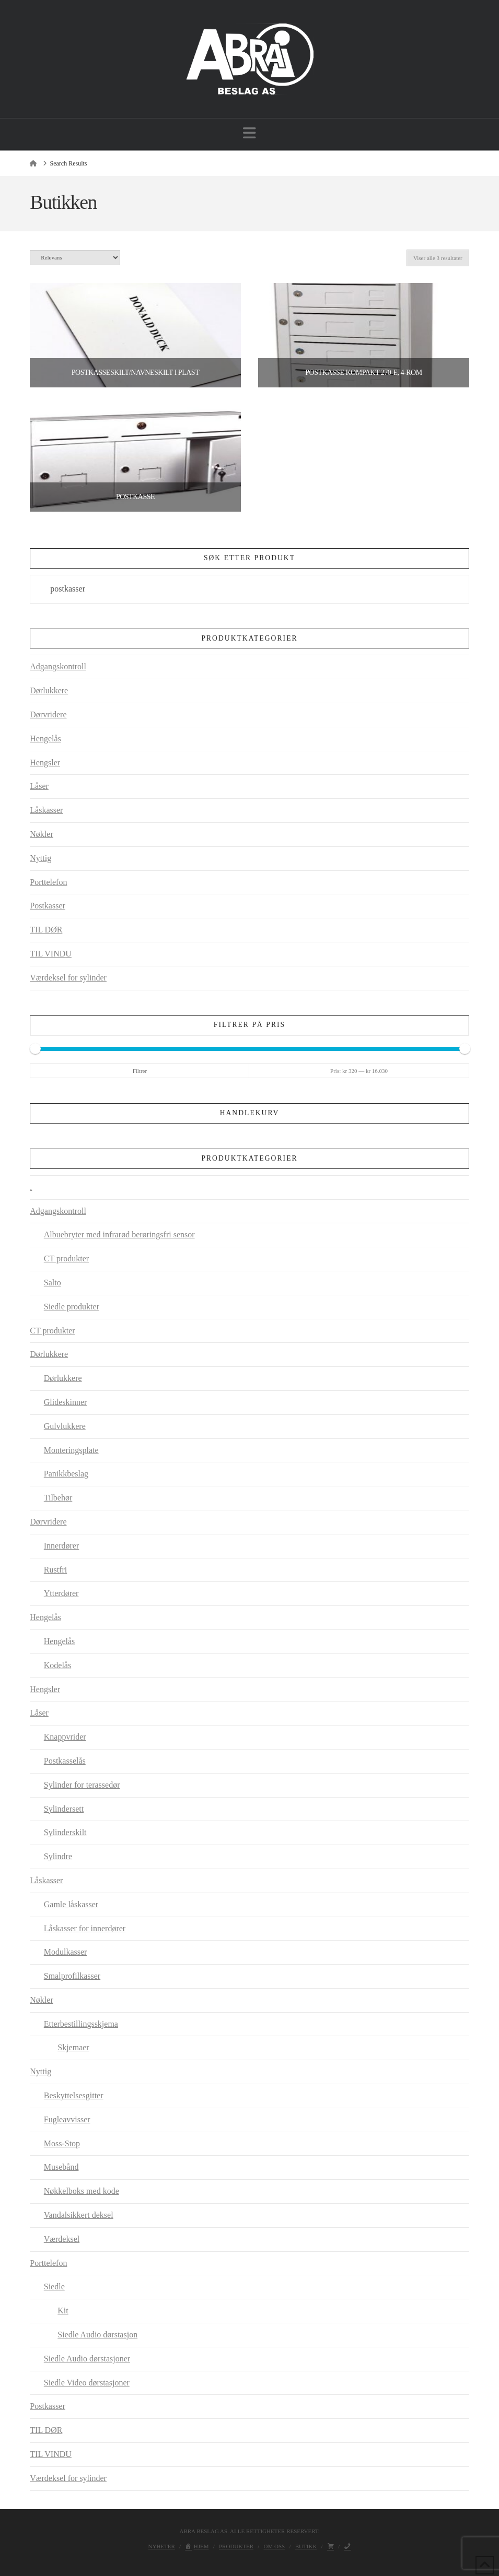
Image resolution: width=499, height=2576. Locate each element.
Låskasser (46, 810)
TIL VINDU (51, 953)
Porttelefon (48, 882)
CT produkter (66, 1258)
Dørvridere (48, 714)
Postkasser (47, 905)
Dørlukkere (49, 690)
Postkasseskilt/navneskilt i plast (135, 372)
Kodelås (57, 1665)
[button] (249, 133)
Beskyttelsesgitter (73, 2095)
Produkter (236, 2546)
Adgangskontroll (58, 666)
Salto (52, 1282)
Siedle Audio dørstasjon (97, 2334)
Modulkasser (65, 1951)
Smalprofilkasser (72, 1975)
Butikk (306, 2546)
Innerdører (61, 1545)
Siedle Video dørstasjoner (87, 2382)
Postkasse (135, 497)
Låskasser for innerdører (84, 1928)
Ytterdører (61, 1593)
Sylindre (58, 1856)
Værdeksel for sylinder (68, 977)
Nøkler (41, 834)
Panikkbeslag (66, 1473)
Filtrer (140, 1071)
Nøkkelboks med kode (81, 2191)
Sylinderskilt (65, 1832)
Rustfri (55, 1569)
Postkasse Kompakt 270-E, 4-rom (363, 372)
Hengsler (45, 762)
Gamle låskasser (71, 1904)
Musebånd (61, 2167)
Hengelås (45, 738)
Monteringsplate (71, 1450)
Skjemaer (73, 2047)
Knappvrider (65, 1736)
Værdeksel (61, 2239)
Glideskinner (65, 1402)
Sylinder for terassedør (82, 1784)
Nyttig (40, 858)
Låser (39, 786)
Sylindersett (64, 1808)
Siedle (54, 2286)
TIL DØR (46, 929)
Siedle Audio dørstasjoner (87, 2358)
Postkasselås (65, 1760)
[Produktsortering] (75, 257)
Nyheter (161, 2546)
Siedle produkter (71, 1306)
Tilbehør (58, 1497)
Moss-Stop (62, 2143)
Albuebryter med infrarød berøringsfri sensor (119, 1234)
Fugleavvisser (67, 2119)
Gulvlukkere (65, 1426)
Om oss (274, 2546)
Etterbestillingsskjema (81, 2023)
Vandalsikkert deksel (78, 2215)
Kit (62, 2310)
